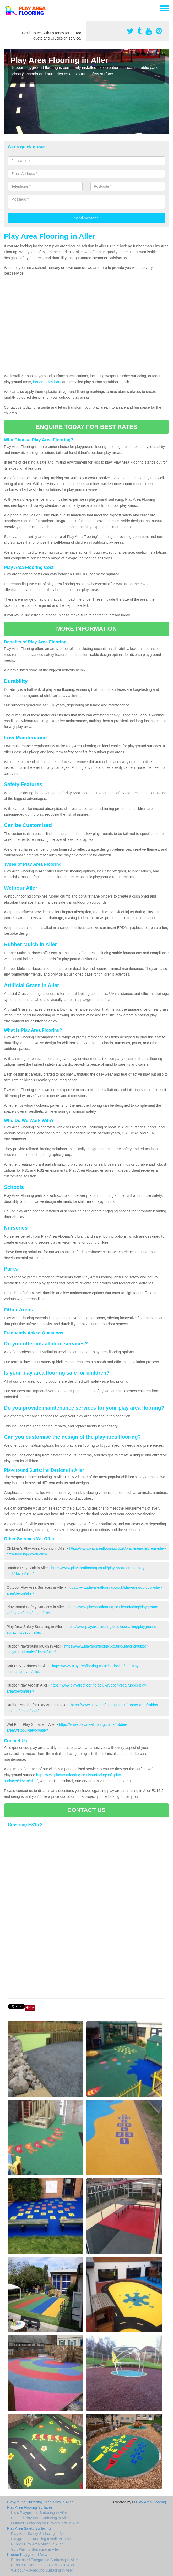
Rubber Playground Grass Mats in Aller (42, 2565)
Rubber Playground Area (27, 2554)
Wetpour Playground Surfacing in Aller (42, 2570)
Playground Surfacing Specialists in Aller (40, 2502)
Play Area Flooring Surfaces (30, 2507)
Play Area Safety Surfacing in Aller (39, 2534)
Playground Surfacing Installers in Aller (42, 2539)
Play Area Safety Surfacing (29, 2528)
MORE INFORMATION (86, 628)
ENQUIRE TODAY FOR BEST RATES (86, 427)
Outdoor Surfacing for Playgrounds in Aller (45, 2523)
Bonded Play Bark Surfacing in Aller (40, 2518)
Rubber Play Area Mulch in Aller (37, 2544)
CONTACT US (86, 1810)
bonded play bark (47, 382)
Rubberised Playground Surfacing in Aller (44, 2560)
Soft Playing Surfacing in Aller (35, 2549)
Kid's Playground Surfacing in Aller (39, 2513)
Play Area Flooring (151, 2502)
